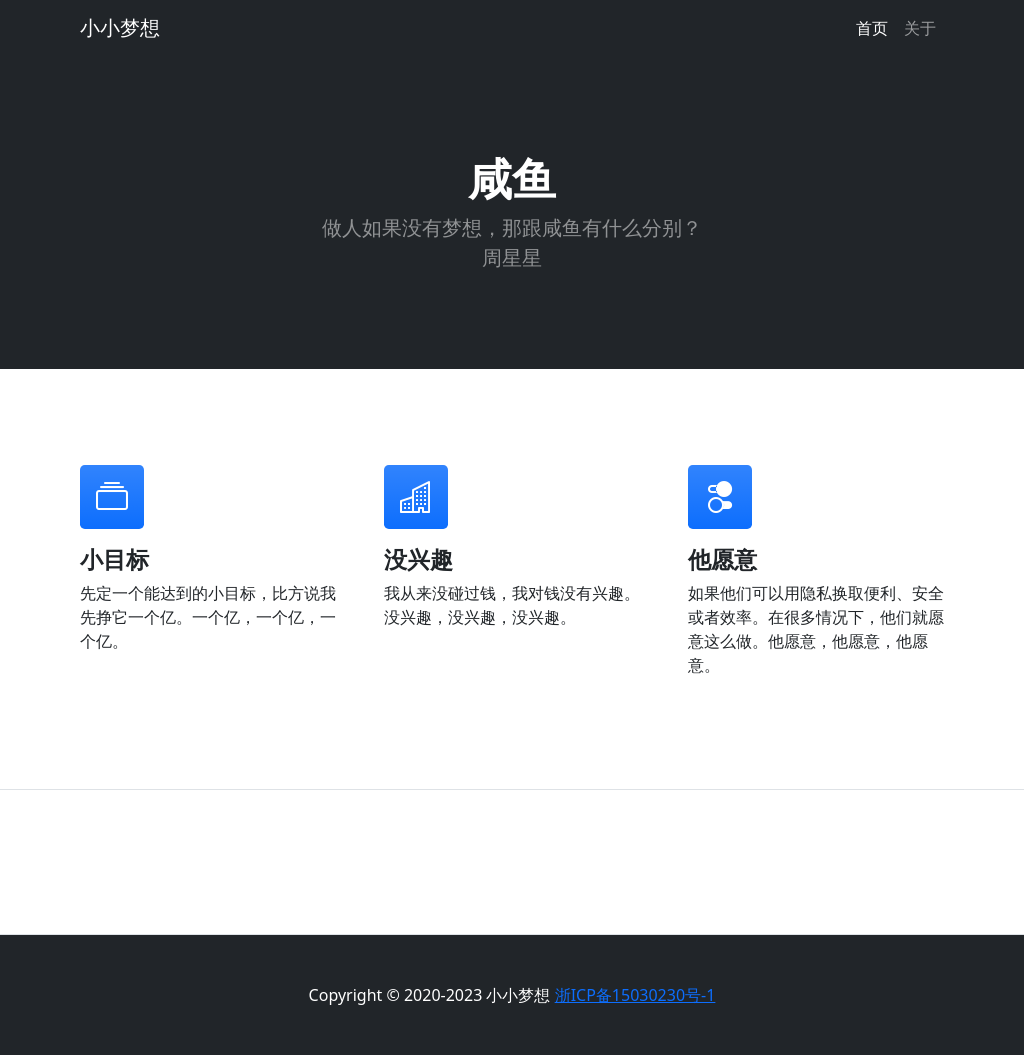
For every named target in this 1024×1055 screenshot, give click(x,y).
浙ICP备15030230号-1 (635, 995)
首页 (872, 28)
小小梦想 (120, 27)
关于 (920, 28)
